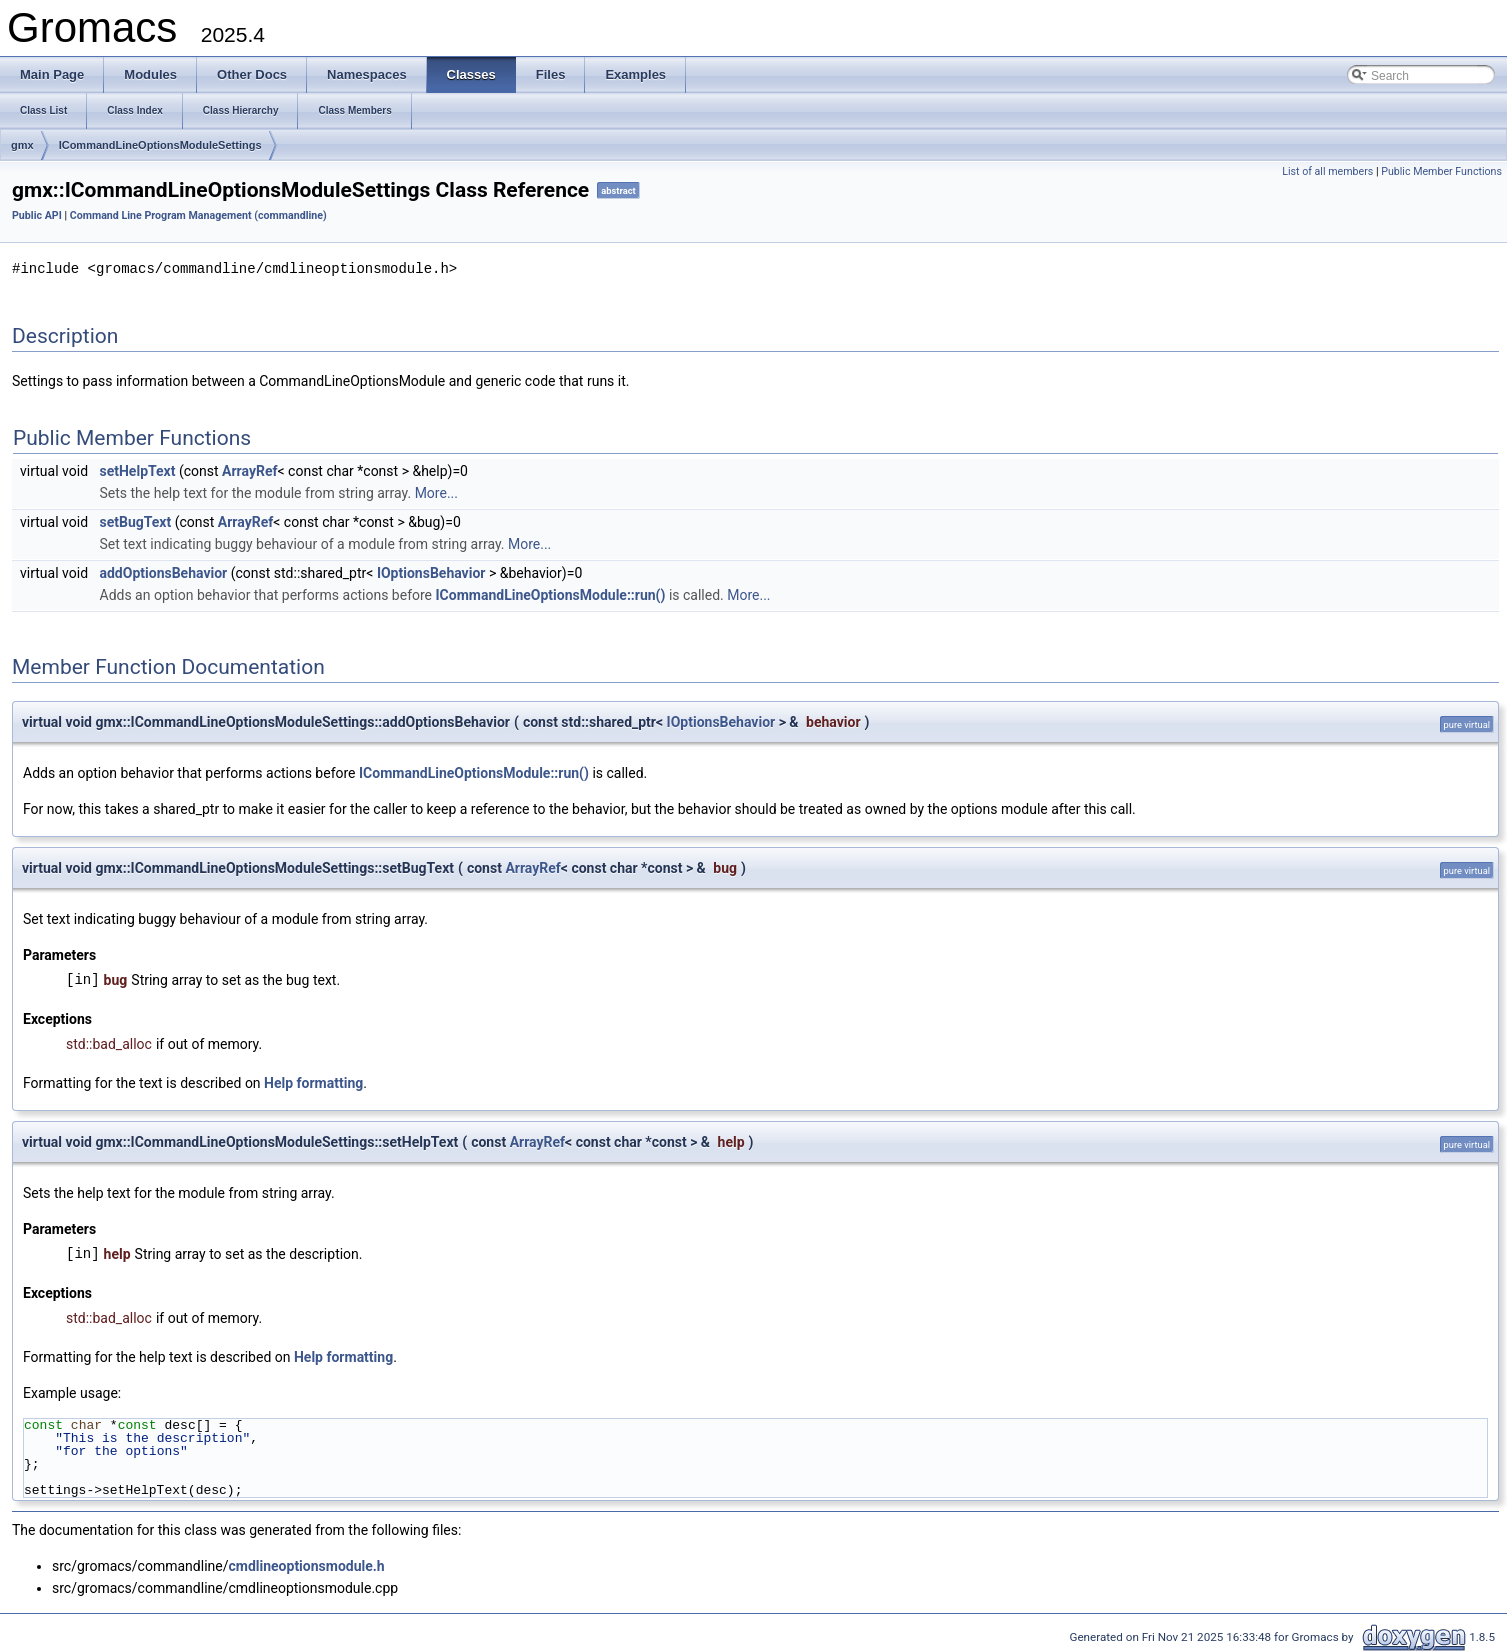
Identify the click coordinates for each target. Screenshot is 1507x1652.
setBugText (136, 521)
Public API (37, 215)
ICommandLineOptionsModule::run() (551, 594)
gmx (22, 145)
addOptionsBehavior (164, 572)
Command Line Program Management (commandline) (198, 215)
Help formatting (313, 1082)
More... (436, 492)
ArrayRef (249, 470)
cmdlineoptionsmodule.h (306, 1565)
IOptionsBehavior (431, 572)
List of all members (1327, 171)
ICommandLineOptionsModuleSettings (160, 145)
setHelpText (138, 470)
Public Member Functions (1441, 171)
